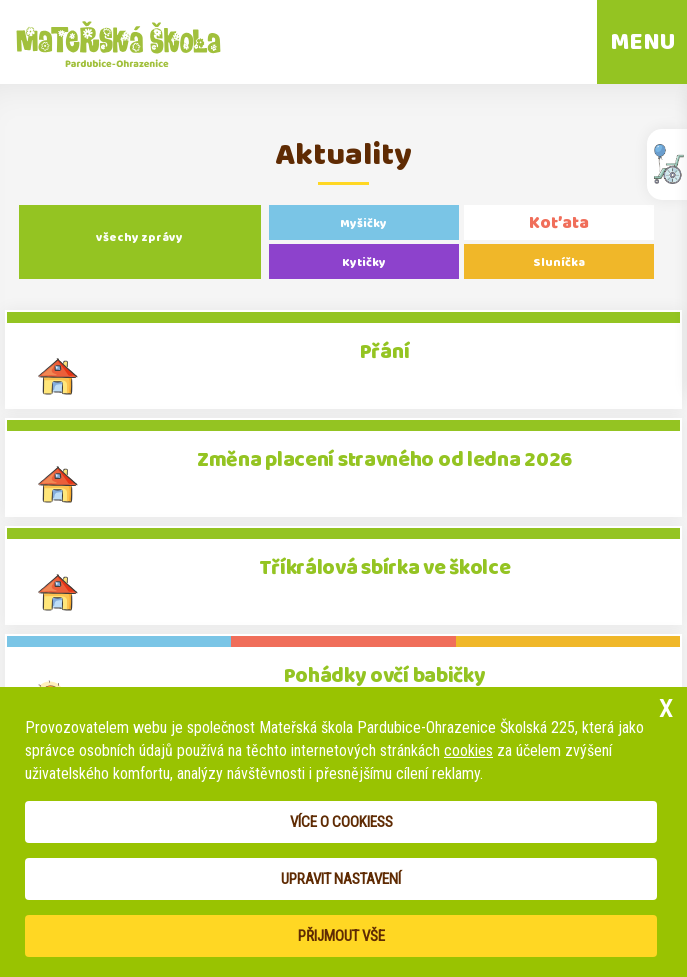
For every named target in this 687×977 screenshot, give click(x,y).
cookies (468, 750)
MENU (642, 42)
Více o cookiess (341, 822)
